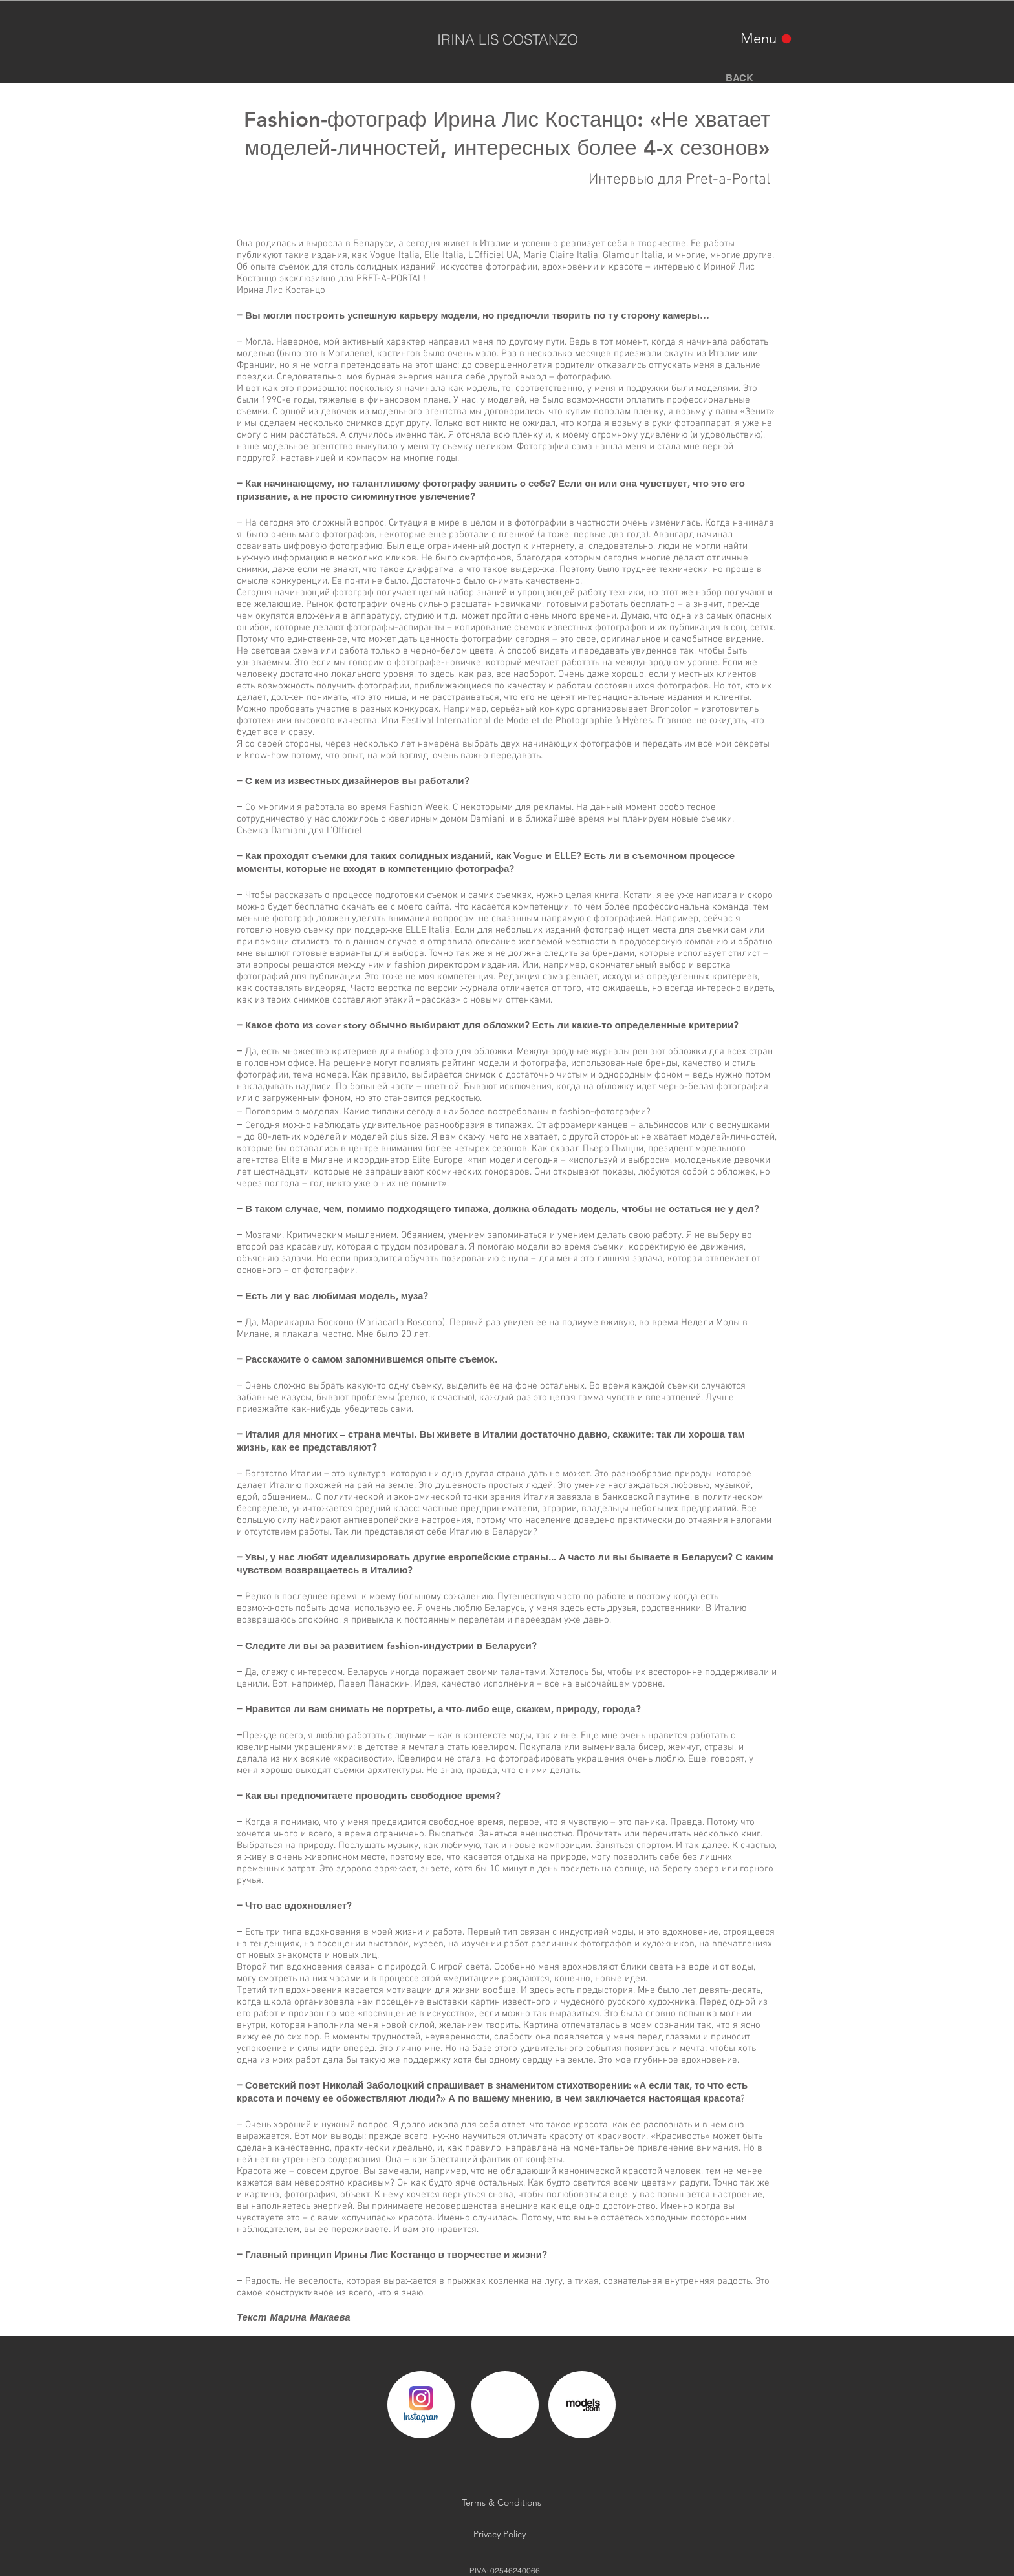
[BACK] (739, 77)
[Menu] (766, 38)
